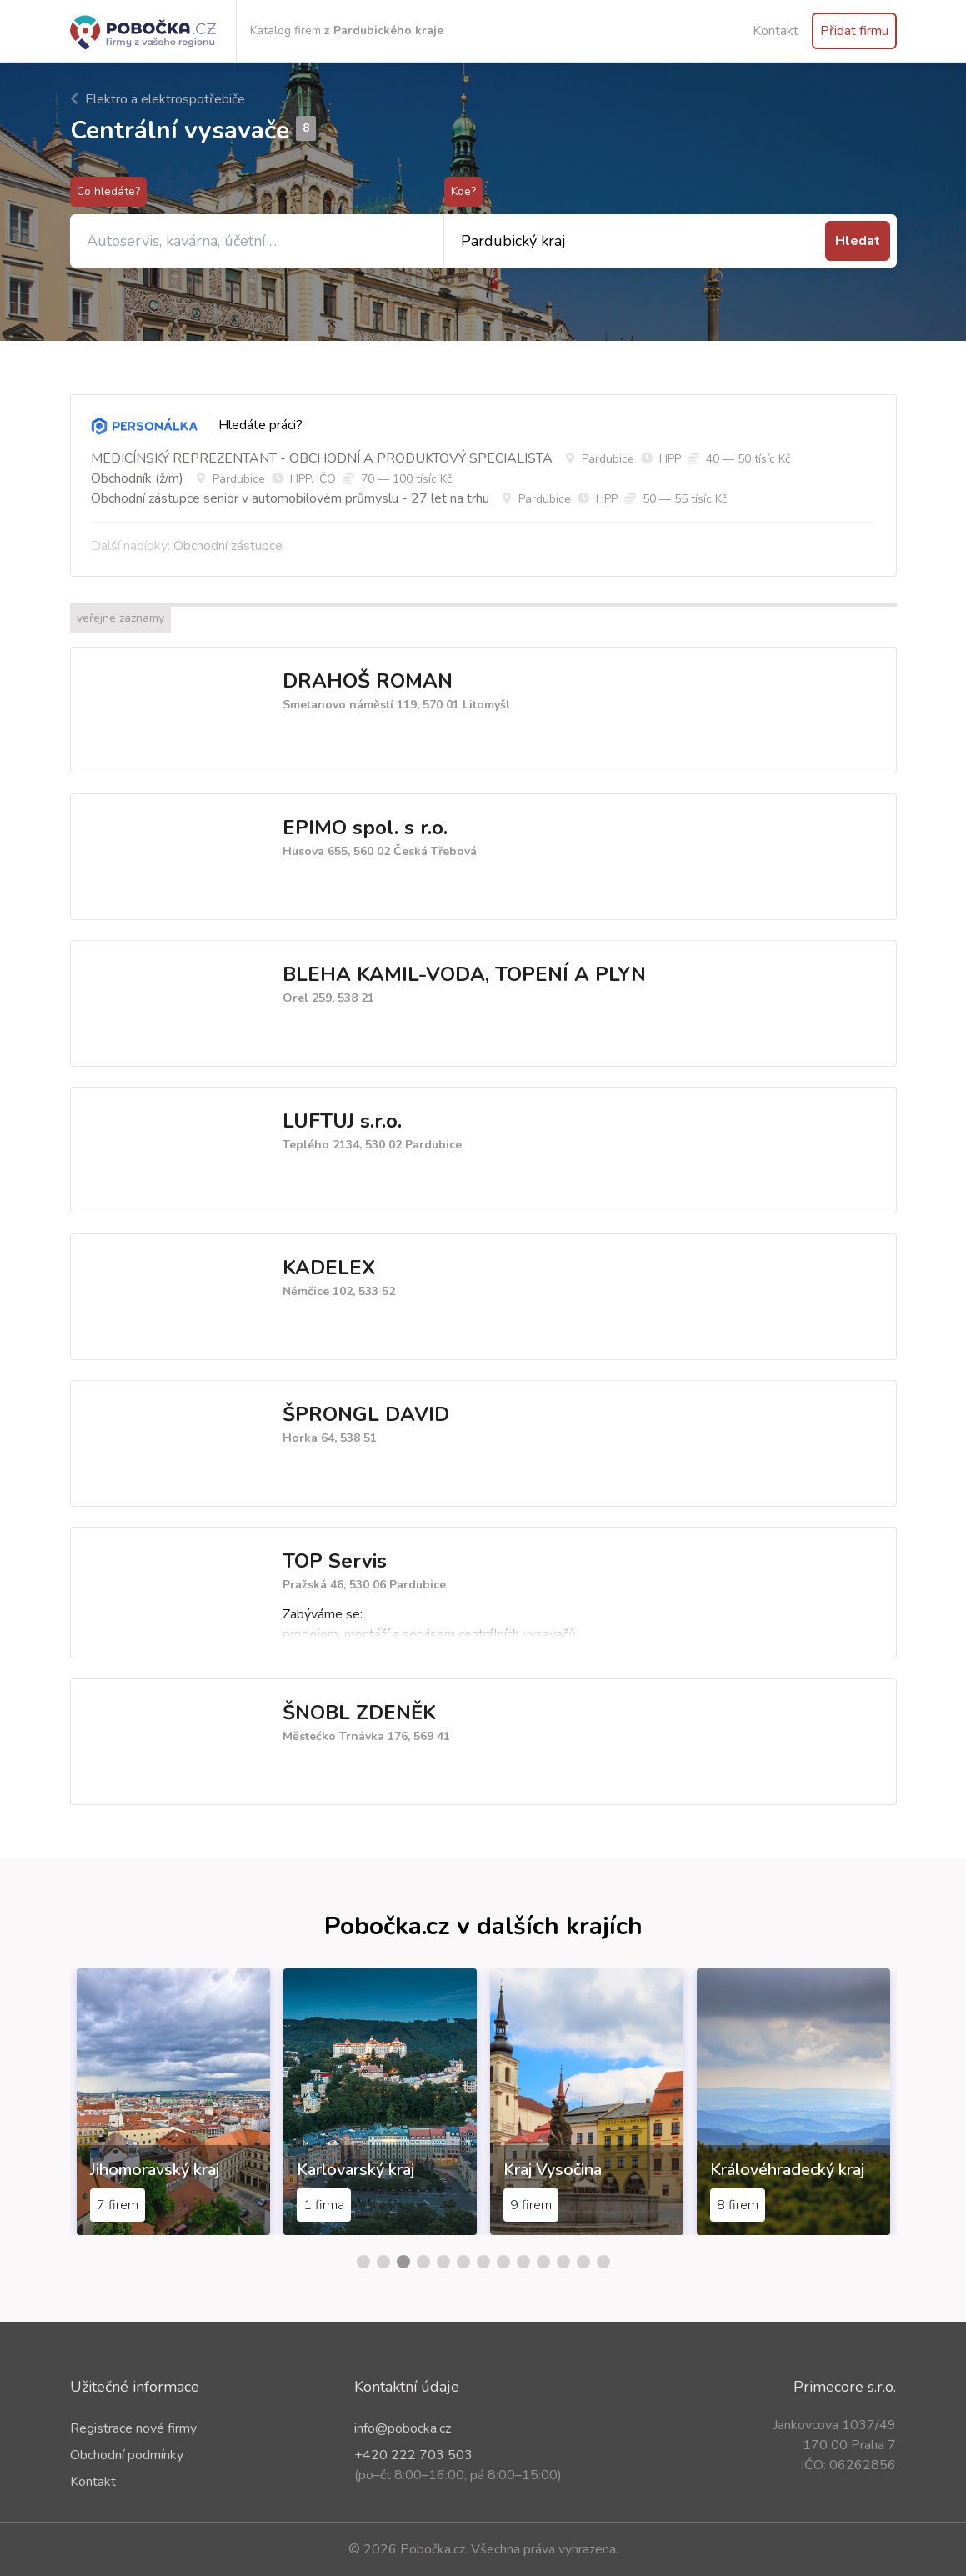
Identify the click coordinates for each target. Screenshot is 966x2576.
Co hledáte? (108, 191)
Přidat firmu (854, 31)
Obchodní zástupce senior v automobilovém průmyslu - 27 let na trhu (290, 498)
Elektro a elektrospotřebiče (157, 99)
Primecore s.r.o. (844, 2387)
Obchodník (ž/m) (137, 478)
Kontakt (775, 31)
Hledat (857, 241)
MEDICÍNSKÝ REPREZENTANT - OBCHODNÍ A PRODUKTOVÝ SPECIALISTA (322, 458)
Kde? (463, 191)
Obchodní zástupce (228, 546)
